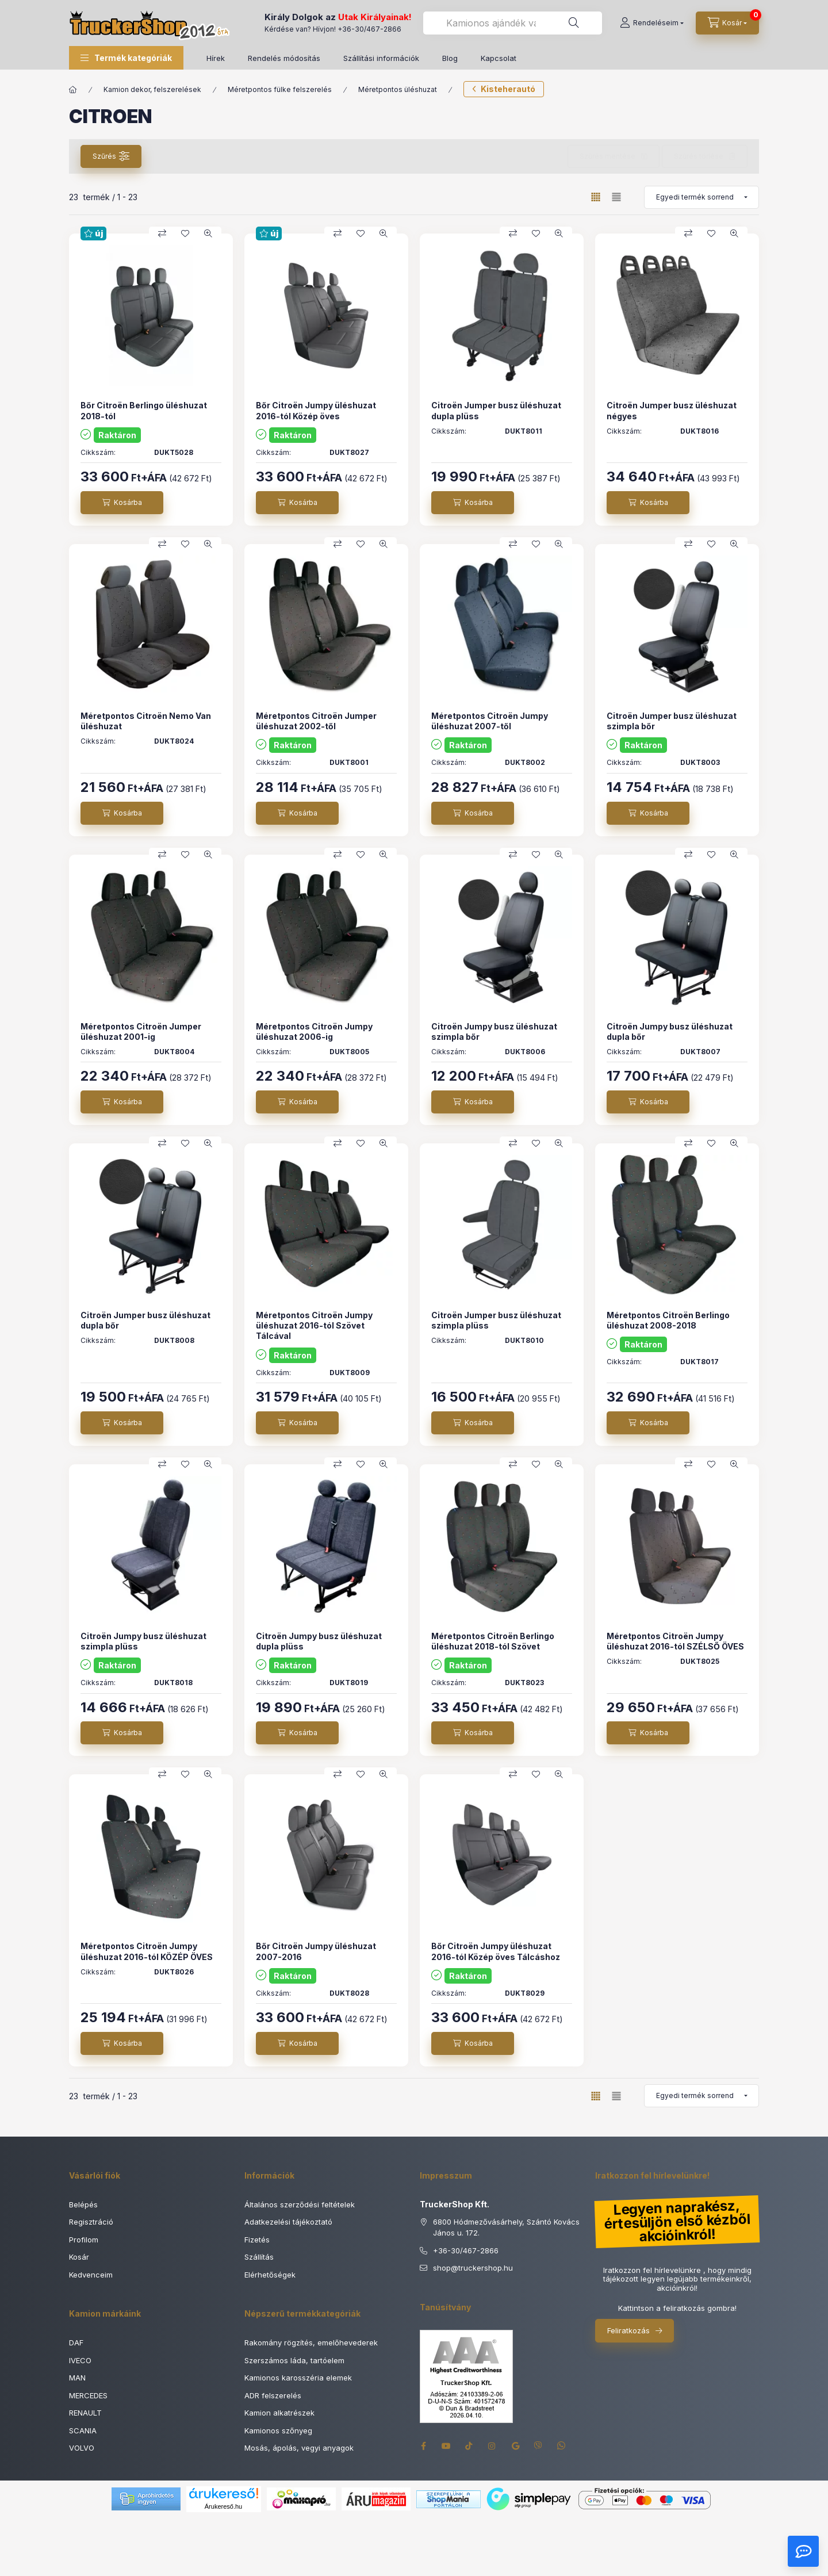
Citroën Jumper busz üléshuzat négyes (672, 410)
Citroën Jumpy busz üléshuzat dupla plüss (319, 1641)
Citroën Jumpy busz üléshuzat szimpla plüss (143, 1641)
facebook (423, 2446)
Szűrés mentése (607, 156)
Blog (450, 58)
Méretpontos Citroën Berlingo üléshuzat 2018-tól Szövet (492, 1641)
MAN (77, 2377)
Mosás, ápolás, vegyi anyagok (299, 2447)
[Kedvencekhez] (185, 233)
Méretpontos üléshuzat (397, 89)
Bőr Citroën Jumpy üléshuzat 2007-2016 (316, 1951)
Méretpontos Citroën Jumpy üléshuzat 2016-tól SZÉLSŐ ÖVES (675, 1641)
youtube (446, 2446)
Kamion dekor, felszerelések (152, 89)
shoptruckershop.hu (473, 2268)
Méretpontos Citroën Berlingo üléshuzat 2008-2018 (668, 1320)
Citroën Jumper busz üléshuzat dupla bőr (145, 1320)
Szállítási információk (381, 58)
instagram (492, 2446)
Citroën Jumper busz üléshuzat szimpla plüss (496, 1320)
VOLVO (81, 2447)
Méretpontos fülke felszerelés (280, 89)
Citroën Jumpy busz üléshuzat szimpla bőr (494, 1031)
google (515, 2446)
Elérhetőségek (270, 2274)
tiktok (469, 2446)
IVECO (80, 2360)
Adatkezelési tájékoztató (288, 2221)
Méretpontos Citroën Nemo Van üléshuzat (145, 721)
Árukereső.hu (223, 2506)
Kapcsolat (498, 58)
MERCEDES (88, 2395)
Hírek (215, 58)
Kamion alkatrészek (279, 2412)
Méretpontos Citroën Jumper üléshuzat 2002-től (316, 721)
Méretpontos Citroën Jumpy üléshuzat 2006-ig (314, 1031)
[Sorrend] (701, 197)
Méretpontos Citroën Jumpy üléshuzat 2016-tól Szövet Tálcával (314, 1325)
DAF (76, 2342)
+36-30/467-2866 (369, 29)
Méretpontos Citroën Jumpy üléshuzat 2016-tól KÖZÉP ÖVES (146, 1951)
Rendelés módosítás (284, 58)
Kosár (79, 2256)
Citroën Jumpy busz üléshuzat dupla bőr (670, 1031)
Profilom (83, 2239)
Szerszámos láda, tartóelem (294, 2360)
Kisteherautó (508, 89)
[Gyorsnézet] (208, 233)
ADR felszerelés (272, 2395)
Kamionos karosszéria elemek (298, 2377)
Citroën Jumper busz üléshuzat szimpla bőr (672, 721)
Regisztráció (91, 2221)
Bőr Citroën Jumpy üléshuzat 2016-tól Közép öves (316, 410)
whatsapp (561, 2446)
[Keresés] (574, 23)
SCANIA (83, 2430)
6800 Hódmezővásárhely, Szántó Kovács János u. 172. (506, 2227)
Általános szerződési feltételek (299, 2204)
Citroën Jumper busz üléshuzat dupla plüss (496, 410)
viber (538, 2446)
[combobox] (512, 23)
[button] (126, 58)
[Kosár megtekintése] (727, 23)
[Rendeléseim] (652, 23)
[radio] (616, 197)
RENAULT (85, 2412)
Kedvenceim (91, 2274)
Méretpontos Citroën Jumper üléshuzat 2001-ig (140, 1031)
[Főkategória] (73, 90)
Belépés (83, 2204)
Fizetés (257, 2239)
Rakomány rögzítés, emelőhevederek (311, 2342)
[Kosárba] (121, 502)
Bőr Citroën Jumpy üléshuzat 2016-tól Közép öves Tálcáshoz (495, 1951)
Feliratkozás (628, 2330)
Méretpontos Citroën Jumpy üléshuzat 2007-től (489, 721)
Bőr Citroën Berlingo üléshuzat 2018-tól (143, 410)
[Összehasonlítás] (162, 233)
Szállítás (259, 2256)
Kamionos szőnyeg (278, 2430)
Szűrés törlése (698, 156)
